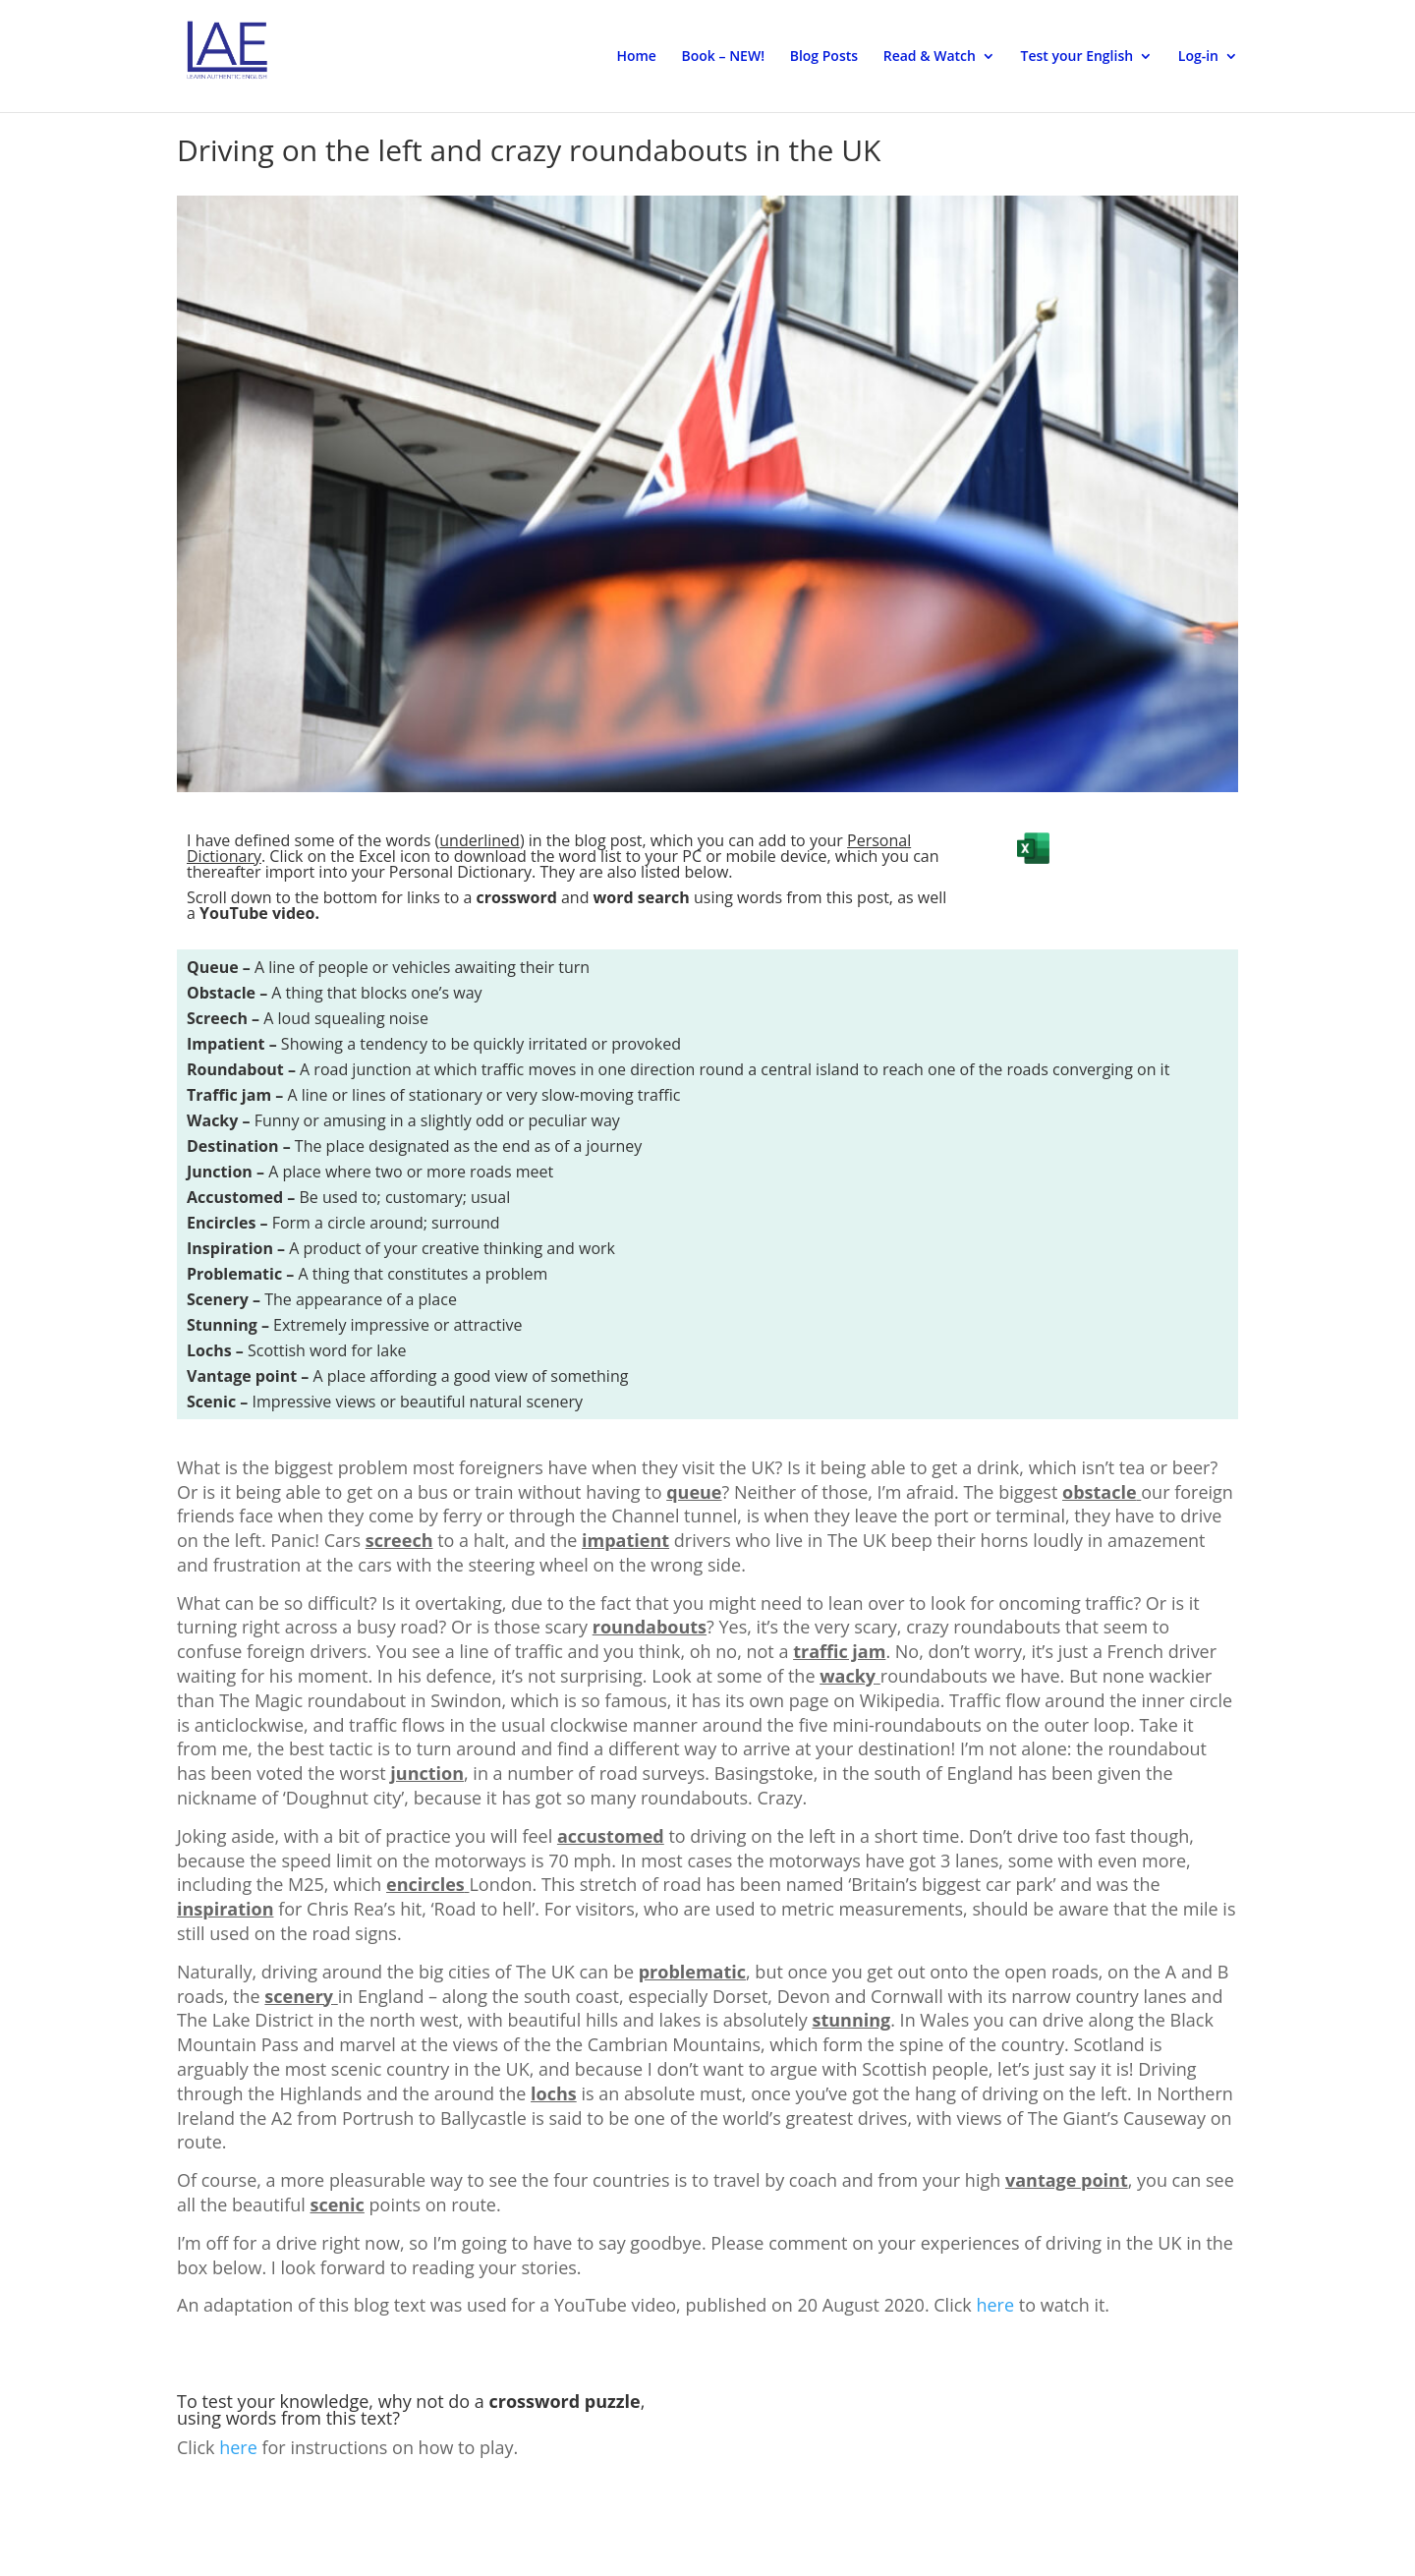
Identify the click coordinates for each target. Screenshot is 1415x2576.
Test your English (1077, 57)
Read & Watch (929, 57)
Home (636, 57)
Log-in (1198, 57)
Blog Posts (824, 57)
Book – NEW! (723, 57)
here (995, 2305)
